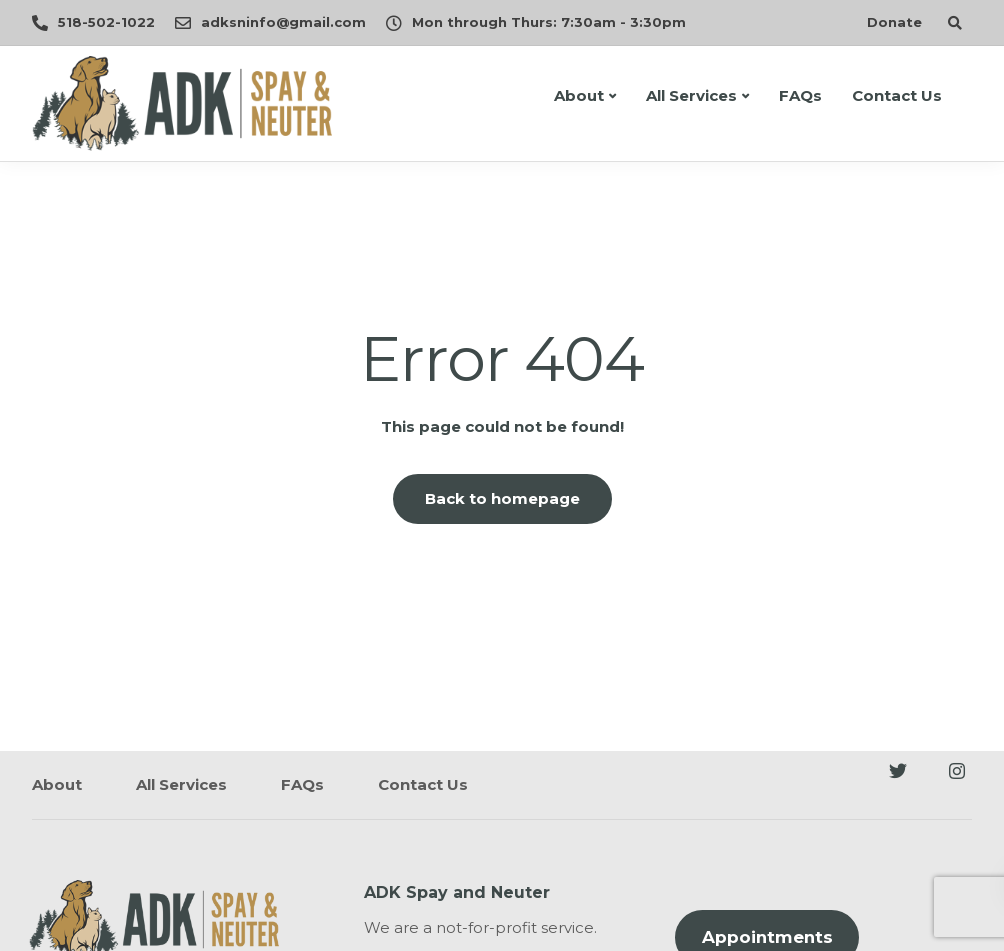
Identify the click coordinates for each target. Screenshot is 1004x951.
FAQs (800, 95)
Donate (894, 22)
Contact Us (897, 95)
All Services (691, 95)
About (579, 95)
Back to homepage (502, 498)
